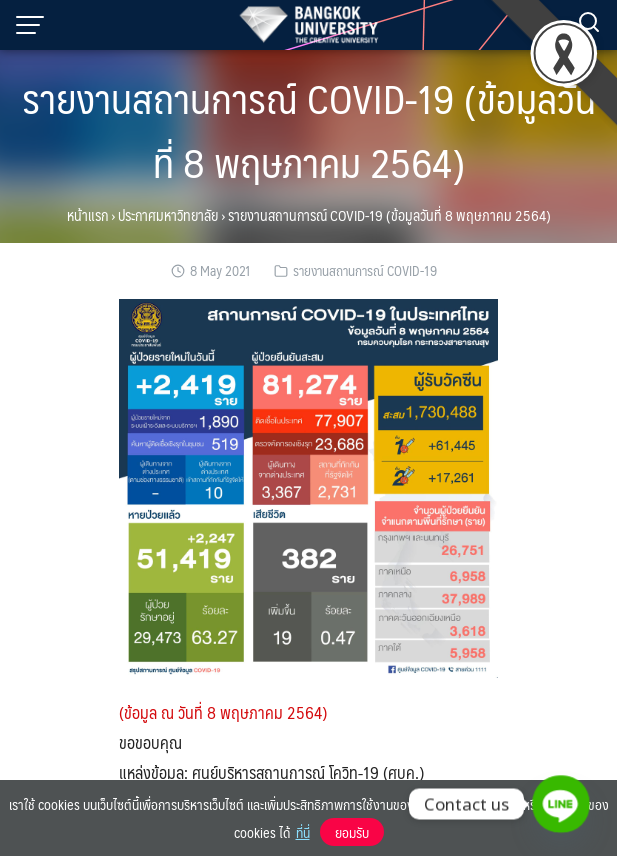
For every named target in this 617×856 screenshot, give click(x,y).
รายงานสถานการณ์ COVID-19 (365, 270)
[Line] (561, 804)
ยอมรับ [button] (352, 832)
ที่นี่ (303, 832)
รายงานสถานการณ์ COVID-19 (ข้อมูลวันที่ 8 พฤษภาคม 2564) (309, 129)
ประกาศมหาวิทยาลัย (168, 215)
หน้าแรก (87, 215)
